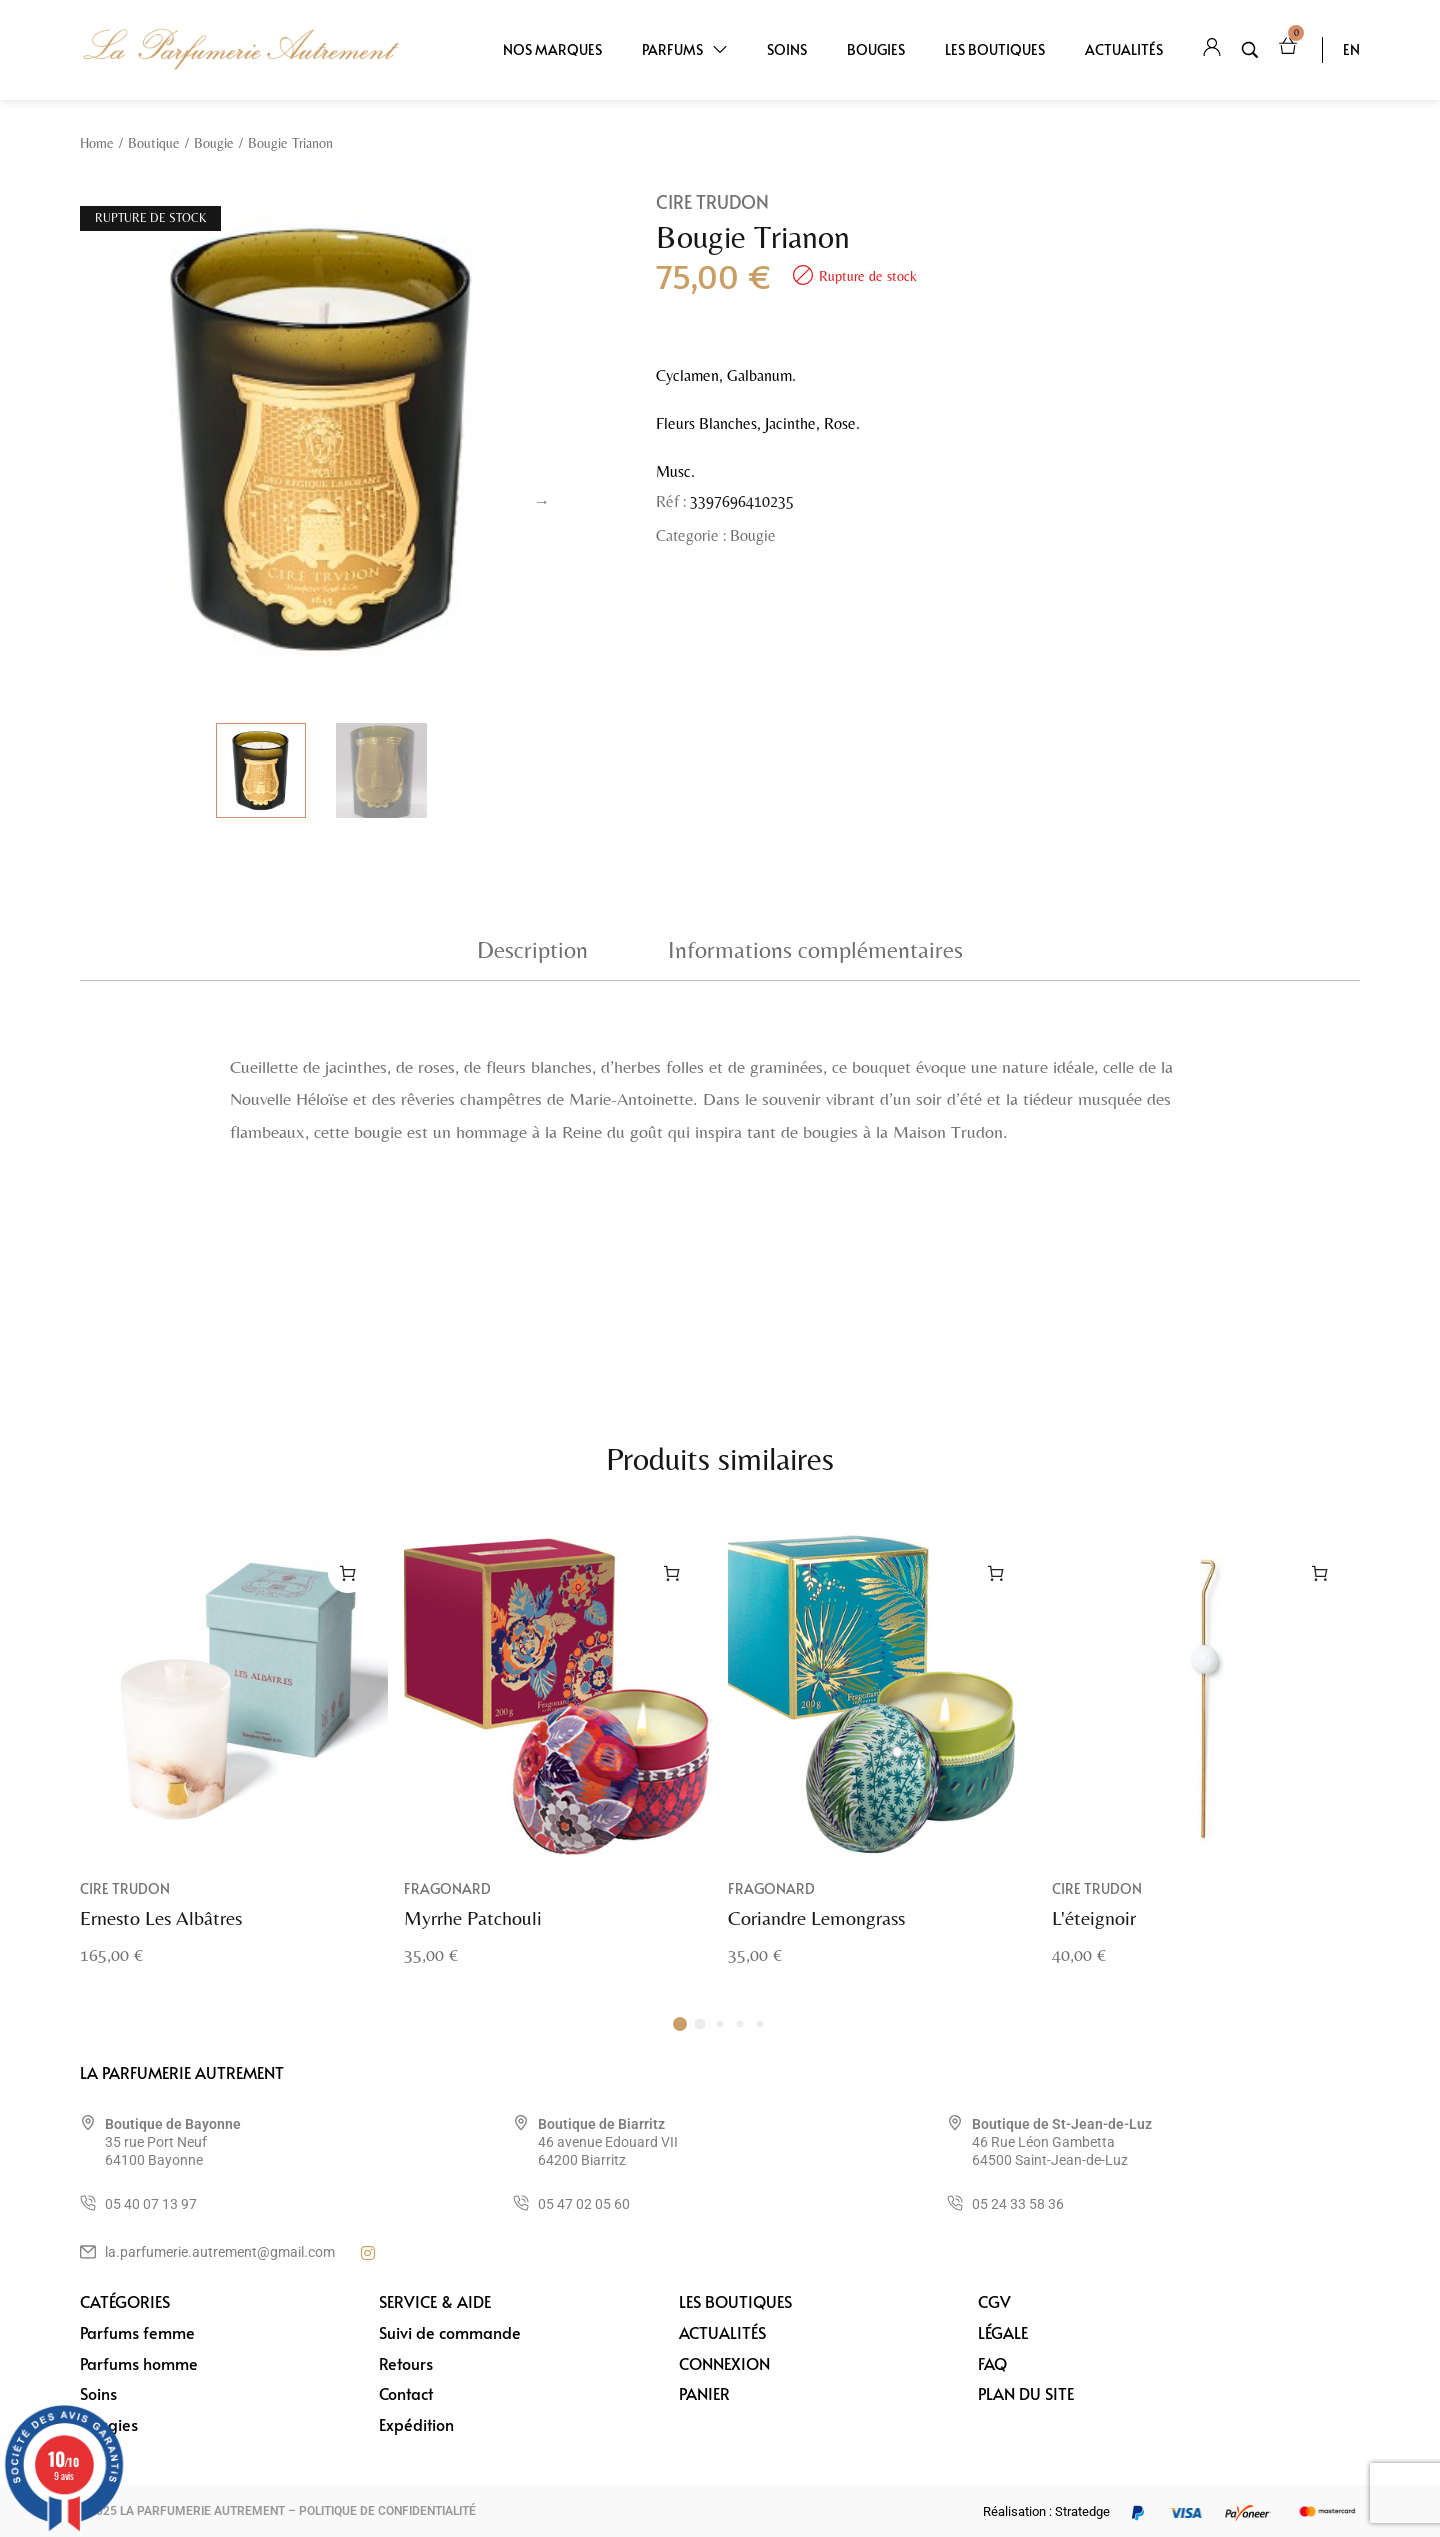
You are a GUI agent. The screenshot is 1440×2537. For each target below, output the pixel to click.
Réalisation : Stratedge (1046, 2511)
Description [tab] (532, 949)
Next (542, 502)
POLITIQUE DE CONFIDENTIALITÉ (387, 2511)
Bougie (214, 143)
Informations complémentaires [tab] (815, 949)
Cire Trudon (712, 201)
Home (97, 143)
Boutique (154, 143)
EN (1351, 49)
